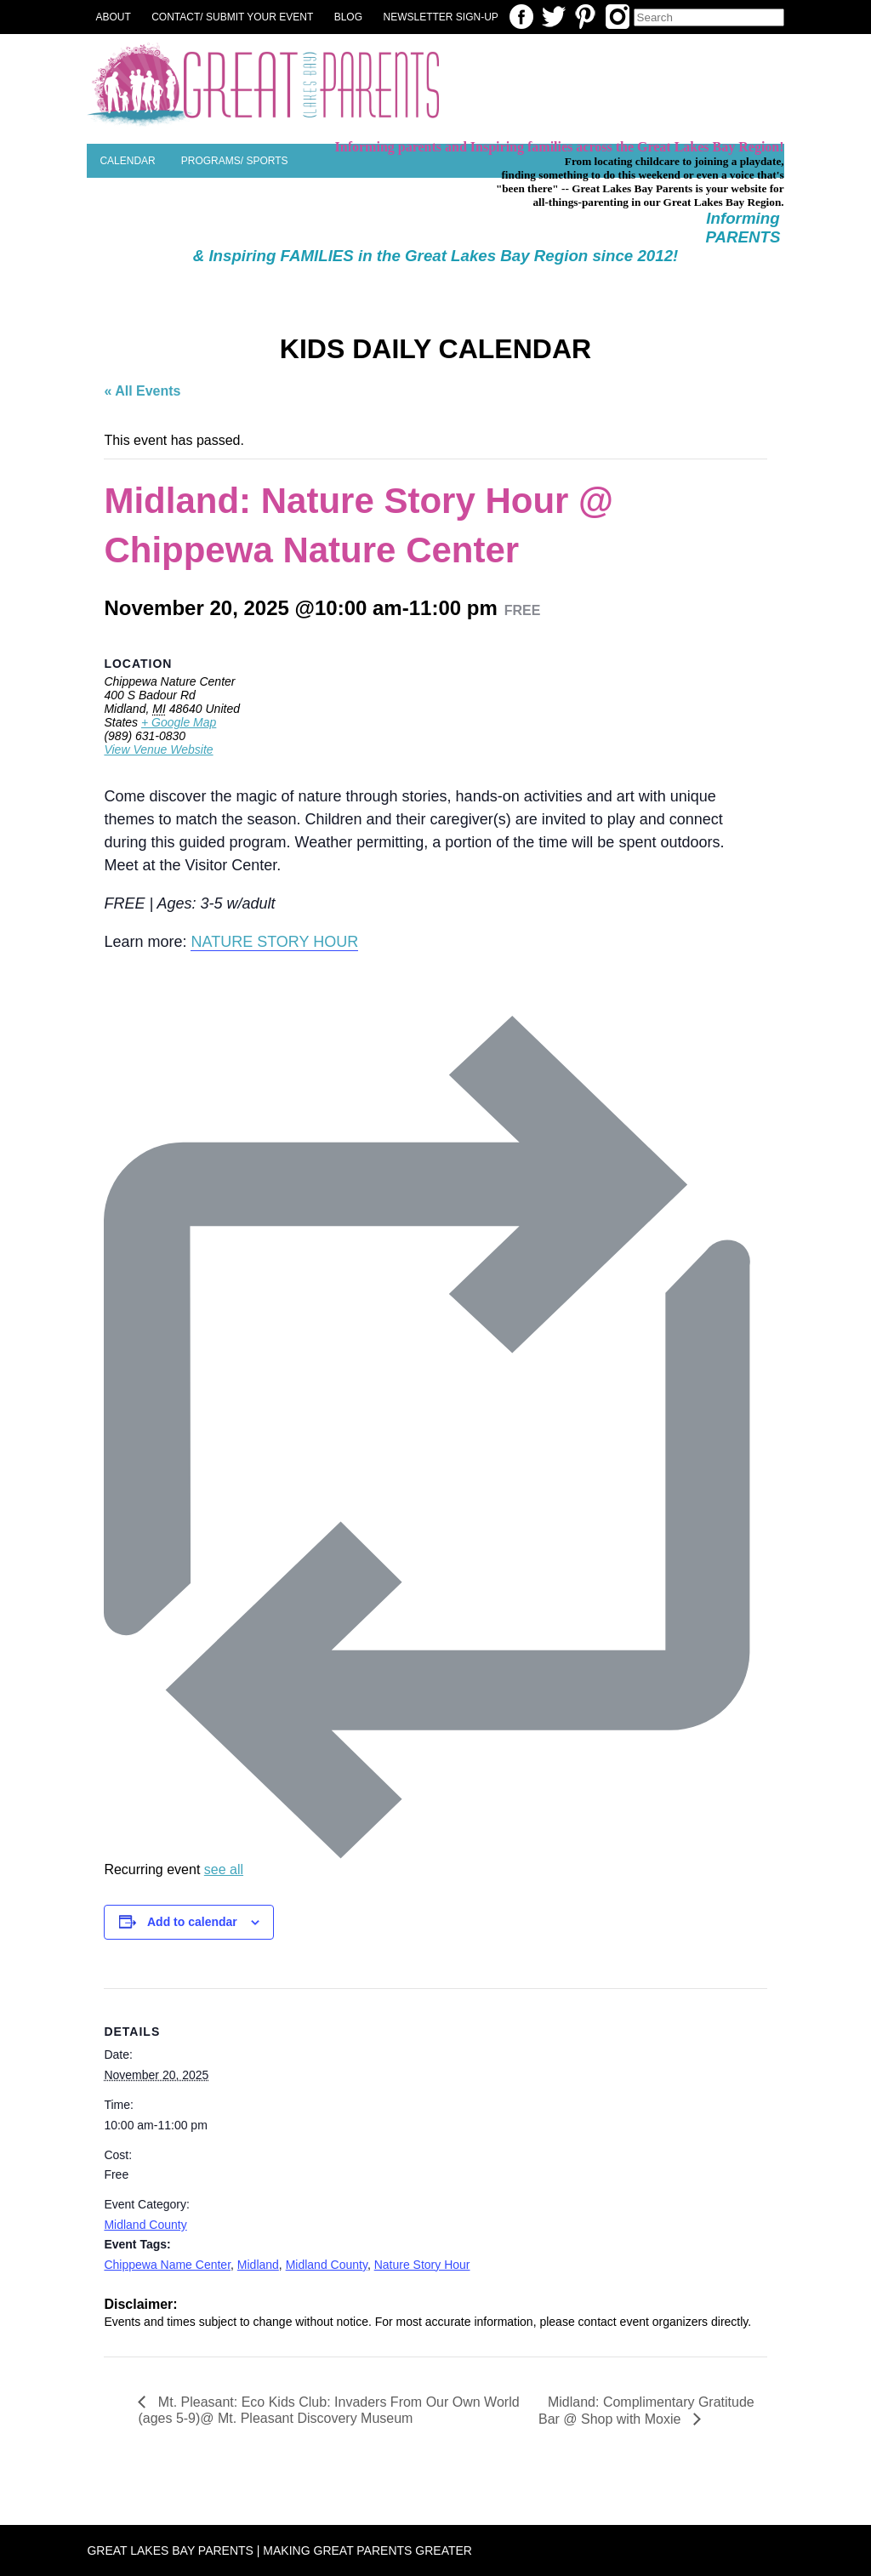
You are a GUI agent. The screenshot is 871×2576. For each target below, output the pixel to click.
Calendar (127, 161)
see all (223, 1869)
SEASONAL (662, 226)
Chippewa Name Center (167, 2264)
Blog (348, 17)
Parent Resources (387, 226)
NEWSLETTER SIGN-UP (441, 17)
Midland (258, 2264)
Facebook (521, 16)
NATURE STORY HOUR (274, 941)
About (112, 17)
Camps (590, 226)
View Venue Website (158, 749)
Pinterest (585, 16)
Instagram (617, 16)
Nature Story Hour (422, 2264)
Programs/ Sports (234, 161)
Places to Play (142, 195)
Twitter (554, 16)
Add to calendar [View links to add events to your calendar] (192, 1922)
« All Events (142, 391)
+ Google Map (178, 722)
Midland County (145, 2224)
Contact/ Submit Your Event (232, 17)
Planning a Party (258, 195)
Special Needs (506, 226)
